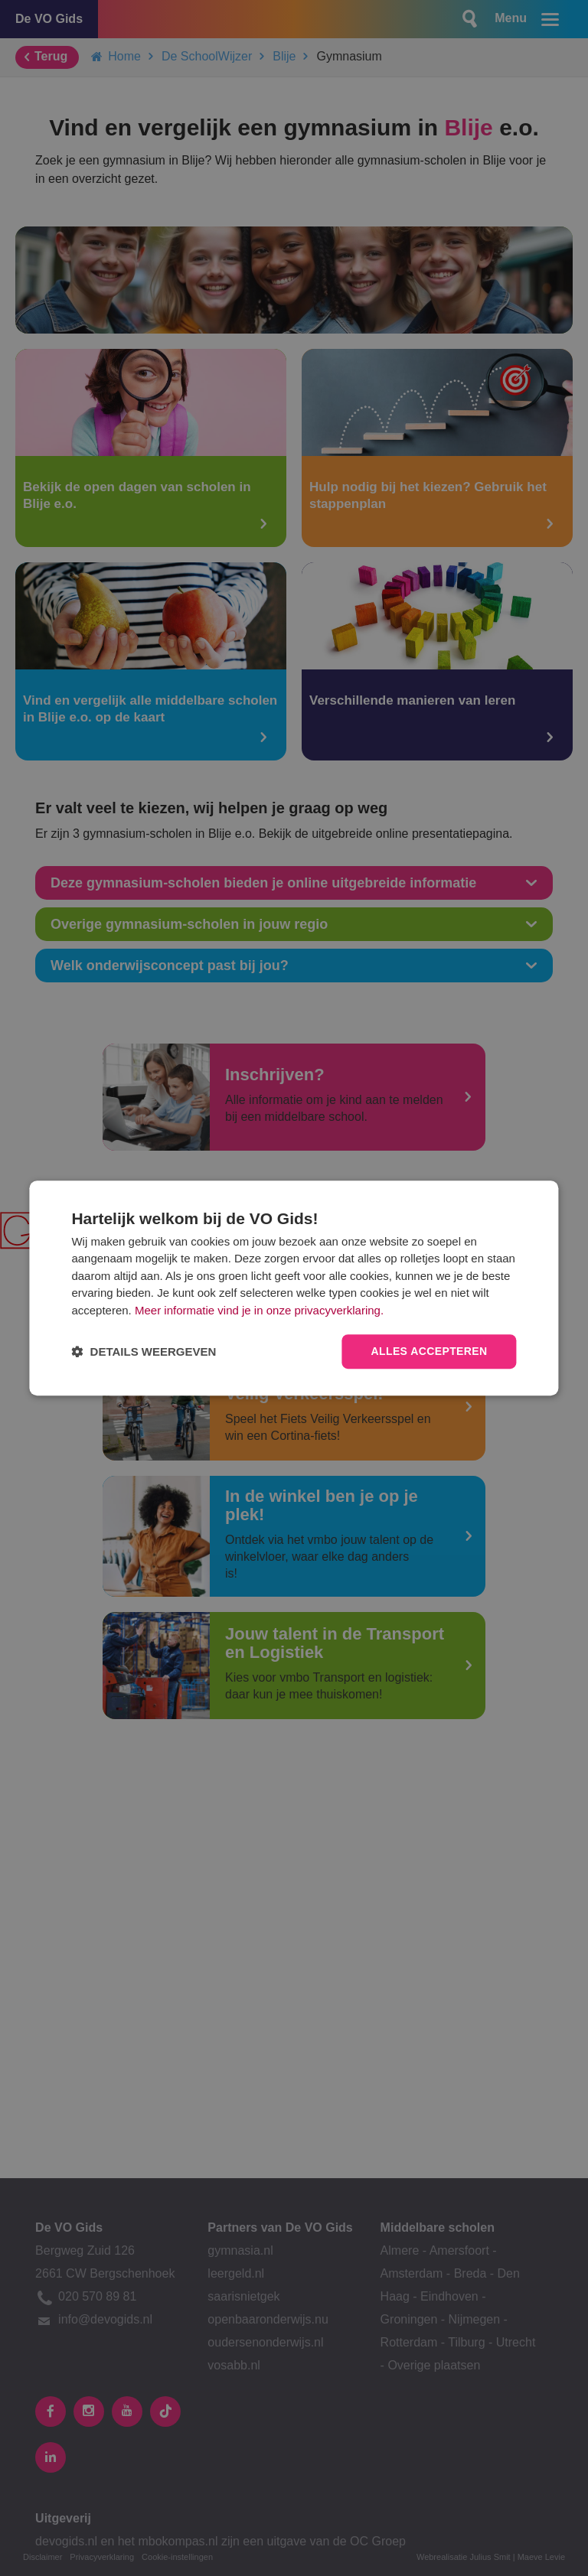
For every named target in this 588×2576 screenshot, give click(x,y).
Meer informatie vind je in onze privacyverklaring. (259, 1310)
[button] (143, 1351)
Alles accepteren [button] (429, 1352)
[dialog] (293, 1288)
